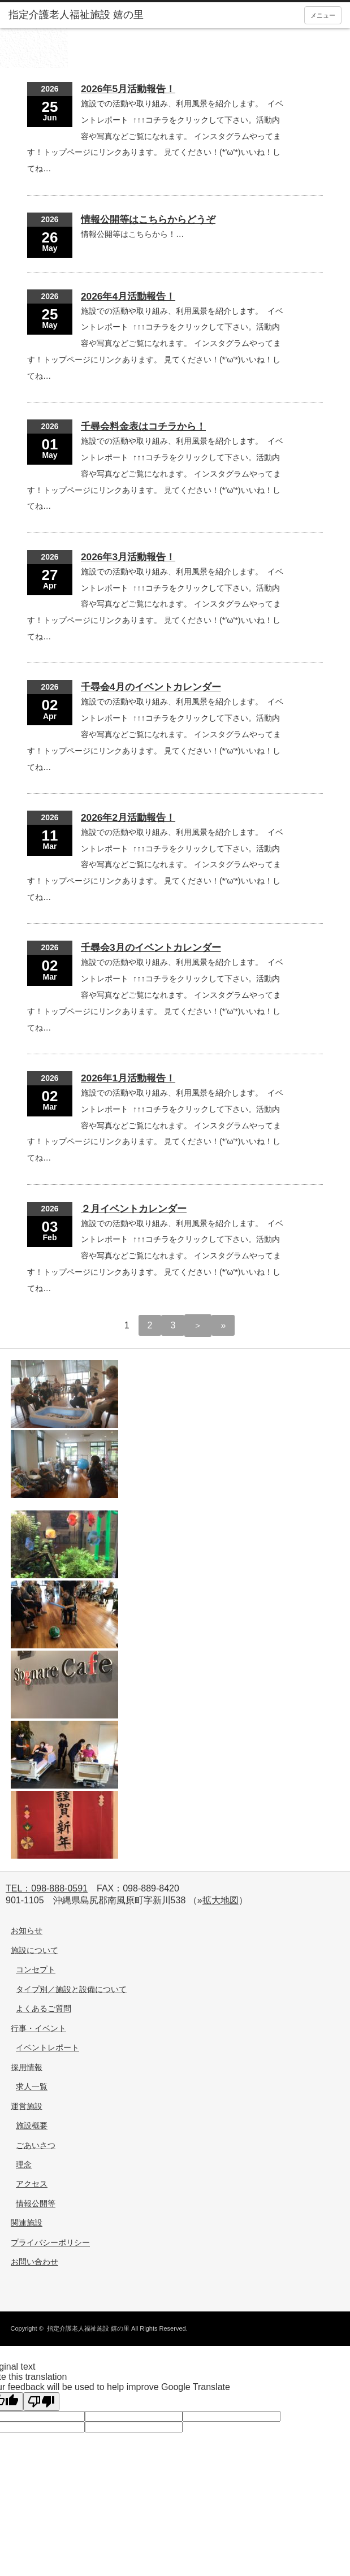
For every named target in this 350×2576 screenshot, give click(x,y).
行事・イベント (38, 2028)
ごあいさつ (35, 2145)
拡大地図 (220, 1900)
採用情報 (26, 2067)
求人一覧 (31, 2086)
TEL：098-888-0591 (47, 1888)
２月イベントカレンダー (134, 1208)
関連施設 (26, 2222)
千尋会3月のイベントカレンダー (151, 947)
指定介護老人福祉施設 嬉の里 (88, 2328)
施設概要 (31, 2125)
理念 (24, 2164)
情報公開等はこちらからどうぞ (148, 219)
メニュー (322, 15)
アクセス (31, 2183)
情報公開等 (35, 2203)
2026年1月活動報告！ (128, 1078)
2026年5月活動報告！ (128, 88)
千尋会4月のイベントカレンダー (151, 686)
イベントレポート (47, 2047)
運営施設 (26, 2106)
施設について (34, 1950)
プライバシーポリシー (50, 2242)
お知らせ (26, 1930)
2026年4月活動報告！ (128, 296)
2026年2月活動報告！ (128, 817)
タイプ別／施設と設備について (71, 1989)
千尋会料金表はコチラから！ (143, 426)
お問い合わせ (34, 2261)
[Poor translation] (41, 2401)
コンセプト (35, 1969)
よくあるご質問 (43, 2008)
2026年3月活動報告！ (128, 556)
